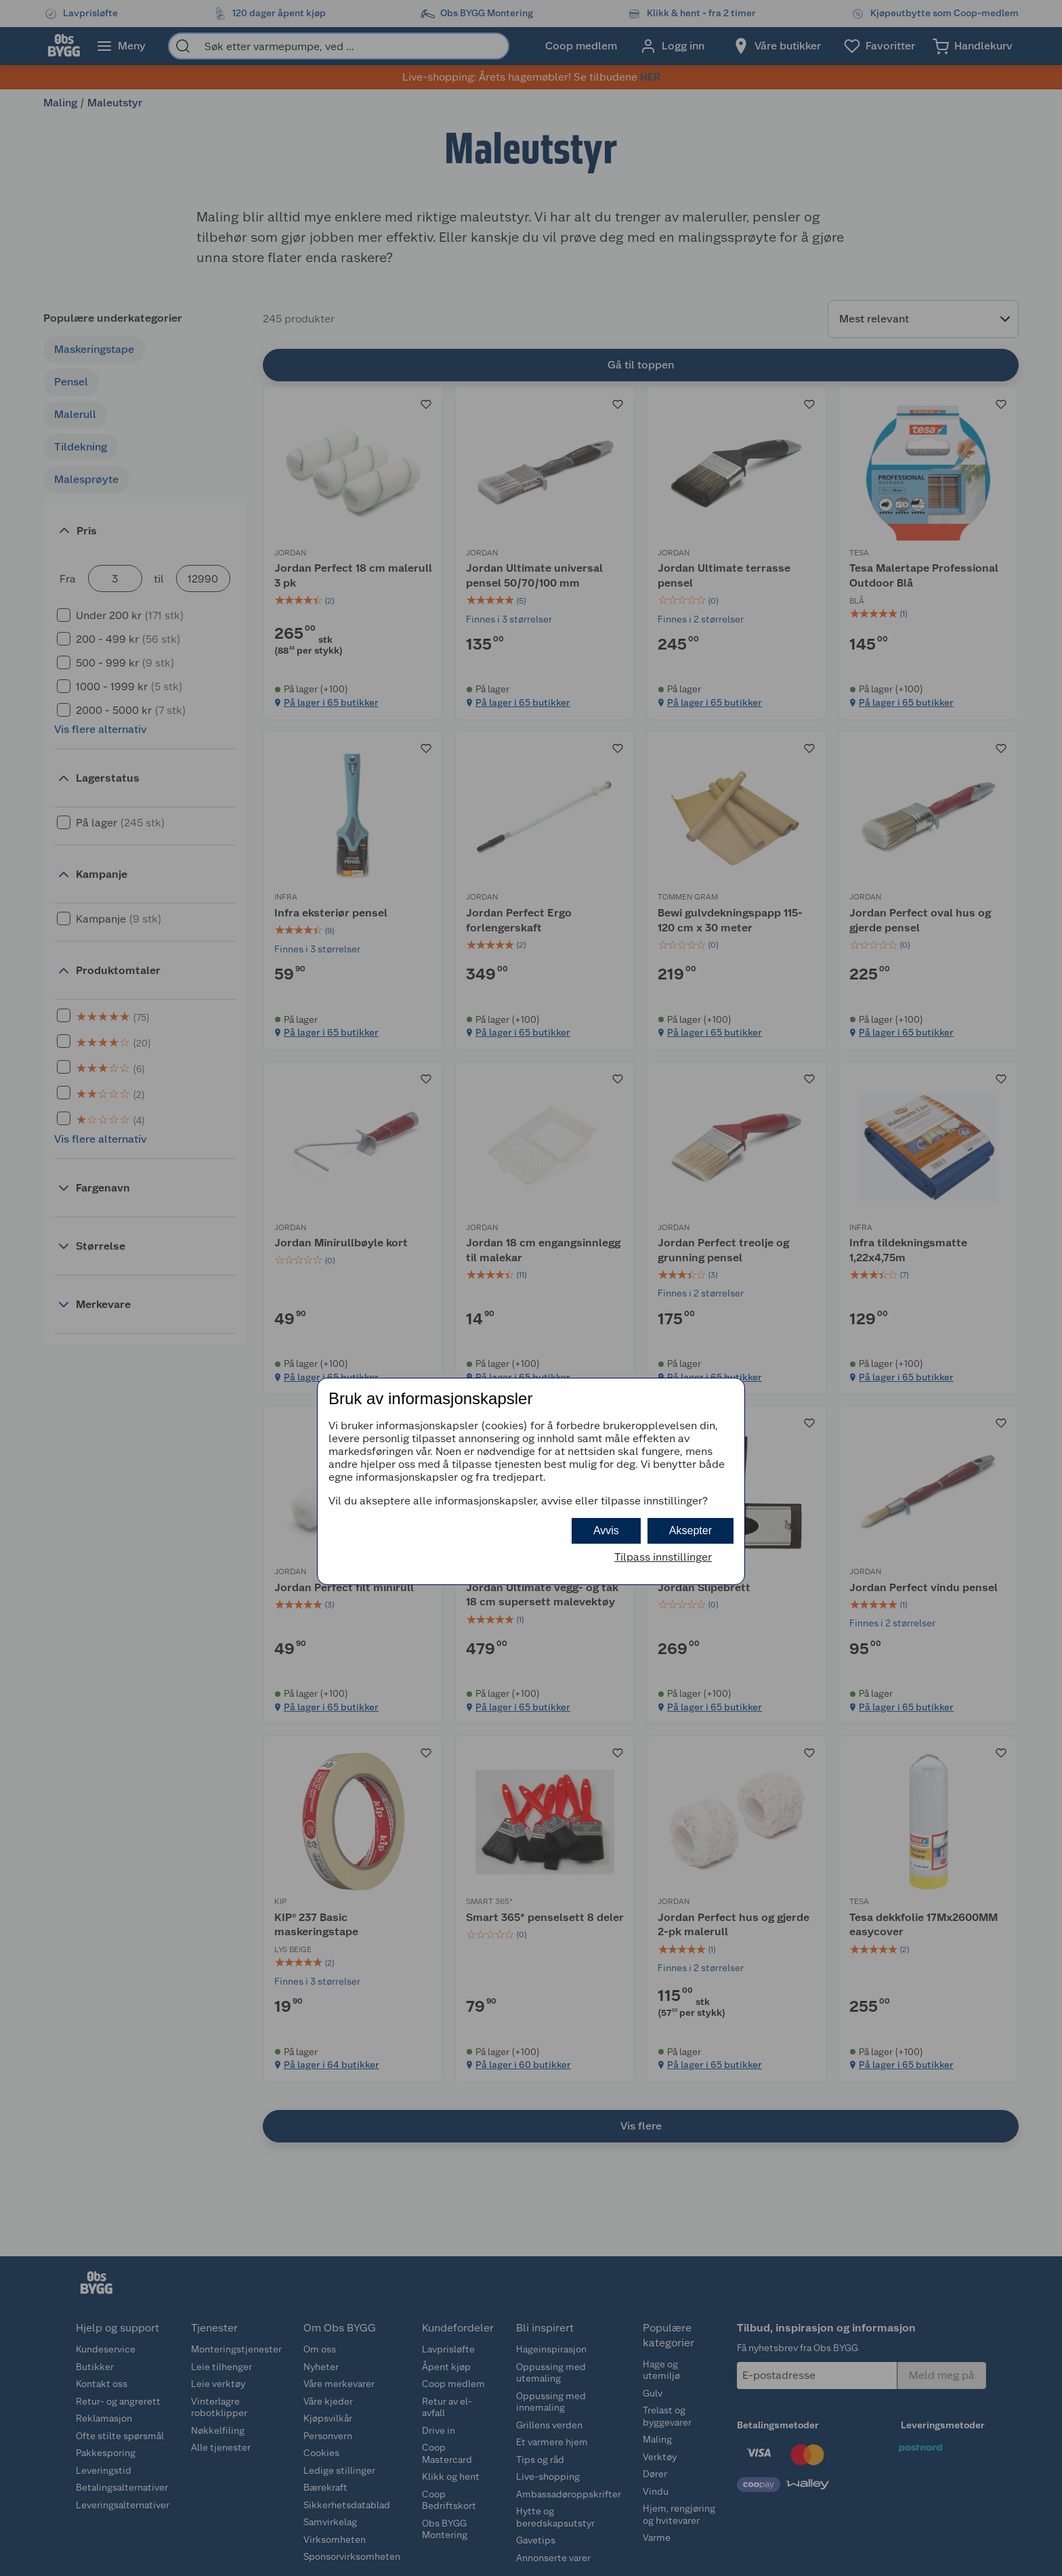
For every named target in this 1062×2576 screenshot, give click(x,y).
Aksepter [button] (690, 1530)
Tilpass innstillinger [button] (663, 1556)
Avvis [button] (606, 1530)
